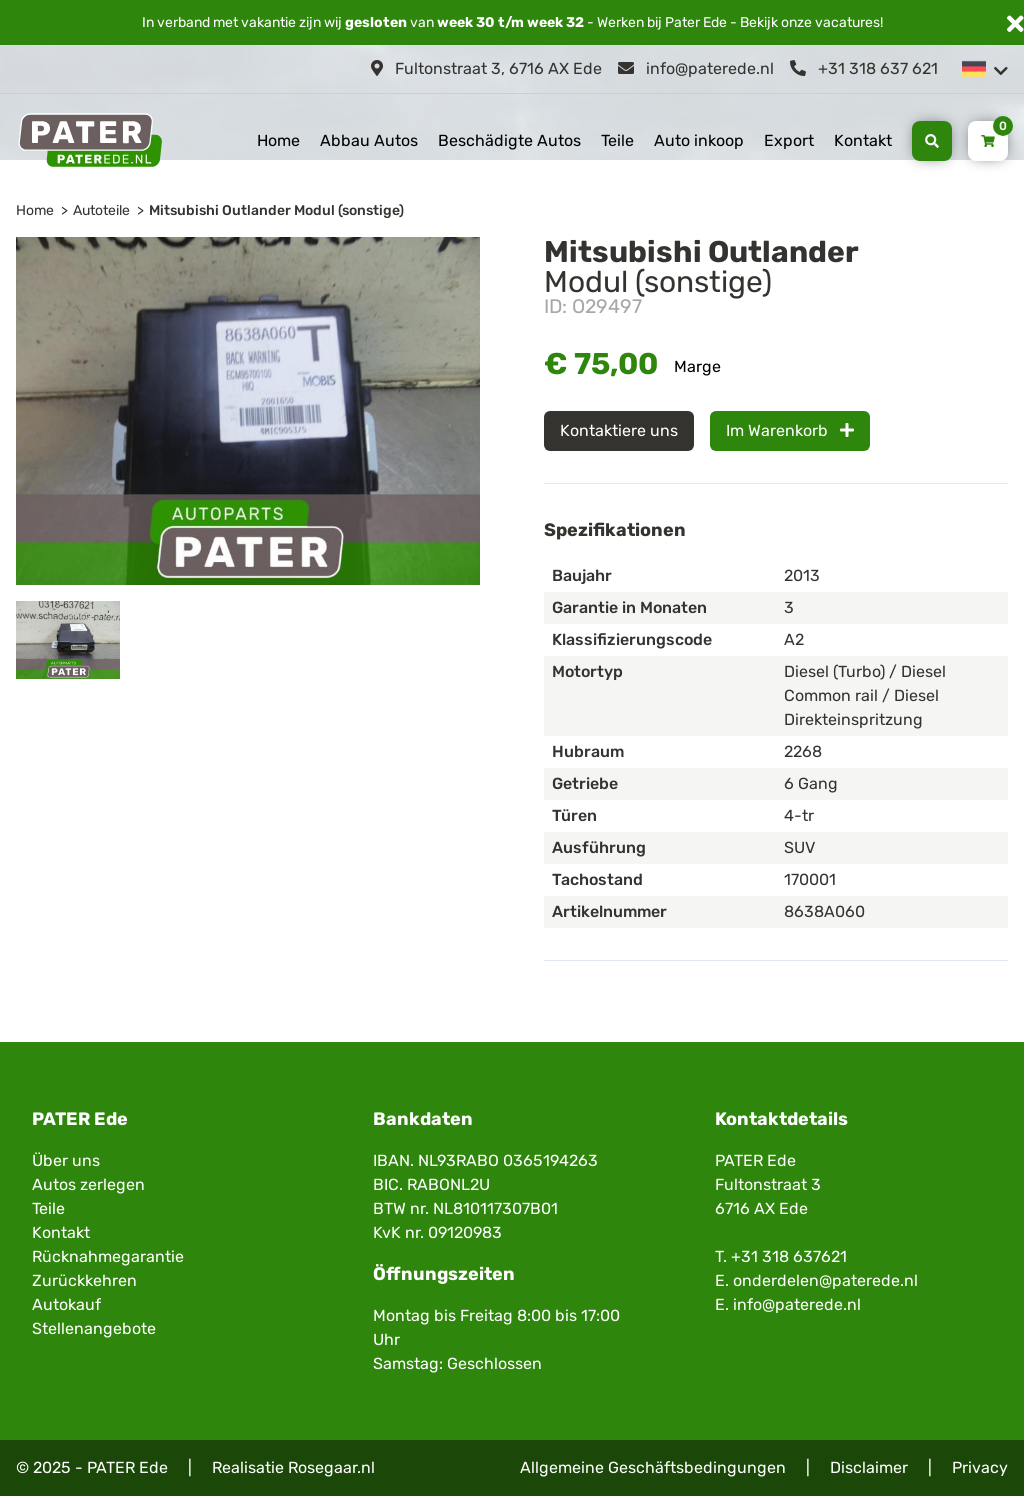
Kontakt (863, 140)
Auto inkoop (699, 140)
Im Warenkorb (790, 430)
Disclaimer (869, 1467)
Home (278, 140)
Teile (617, 140)
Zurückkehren (84, 1280)
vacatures (847, 22)
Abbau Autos (369, 140)
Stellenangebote (94, 1328)
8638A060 (824, 911)
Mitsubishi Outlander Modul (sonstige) (276, 210)
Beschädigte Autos (509, 140)
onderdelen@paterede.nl (825, 1280)
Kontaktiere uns (619, 430)
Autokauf (66, 1304)
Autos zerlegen (88, 1184)
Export (789, 140)
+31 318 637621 (789, 1256)
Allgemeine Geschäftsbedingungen (653, 1467)
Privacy (980, 1467)
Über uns (66, 1160)
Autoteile (101, 210)
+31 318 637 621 (864, 68)
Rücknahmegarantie (108, 1256)
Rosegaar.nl (331, 1467)
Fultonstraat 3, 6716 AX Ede (486, 68)
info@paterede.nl (696, 68)
